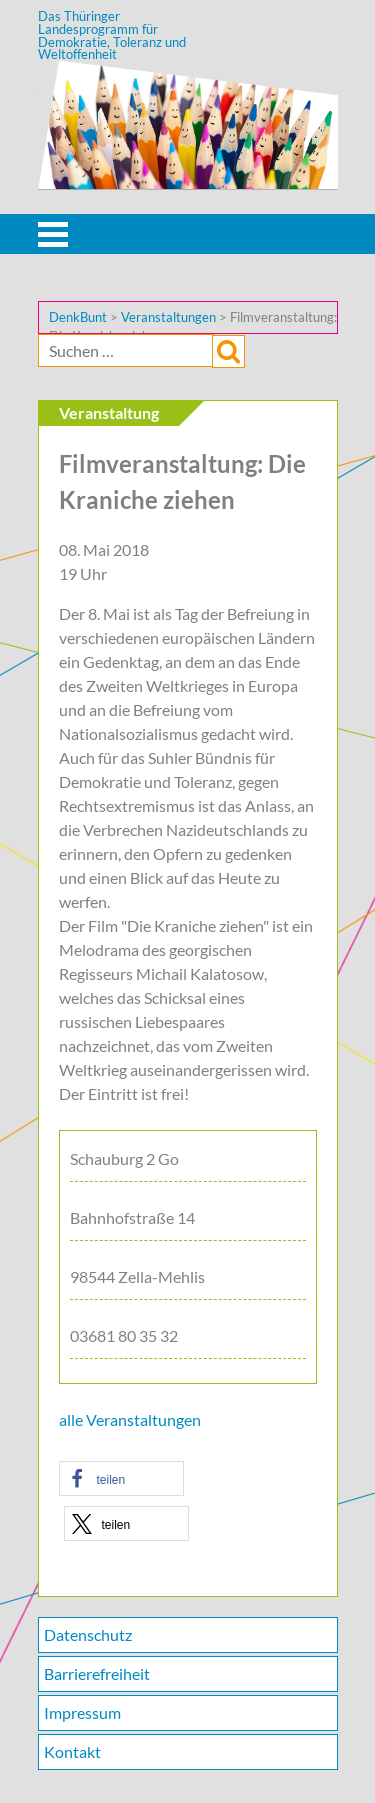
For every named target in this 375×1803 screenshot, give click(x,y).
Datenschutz (88, 1634)
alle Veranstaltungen (130, 1419)
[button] (121, 1478)
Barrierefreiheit (97, 1673)
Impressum (82, 1712)
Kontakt (72, 1751)
